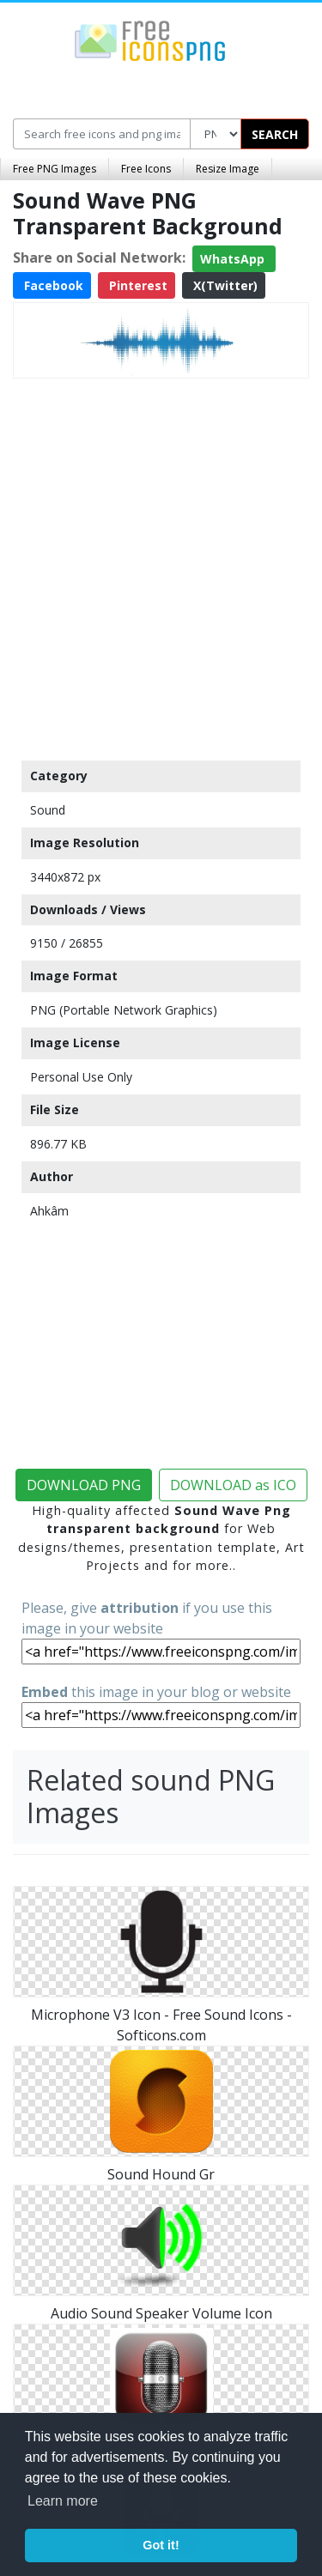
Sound (47, 810)
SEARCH (275, 134)
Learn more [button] (62, 2501)
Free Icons (146, 168)
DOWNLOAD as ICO (233, 1485)
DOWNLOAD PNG (84, 1485)
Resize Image (227, 168)
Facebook (52, 285)
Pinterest (136, 285)
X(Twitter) (224, 285)
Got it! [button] (161, 2545)
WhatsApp (234, 259)
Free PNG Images (54, 168)
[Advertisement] (161, 565)
